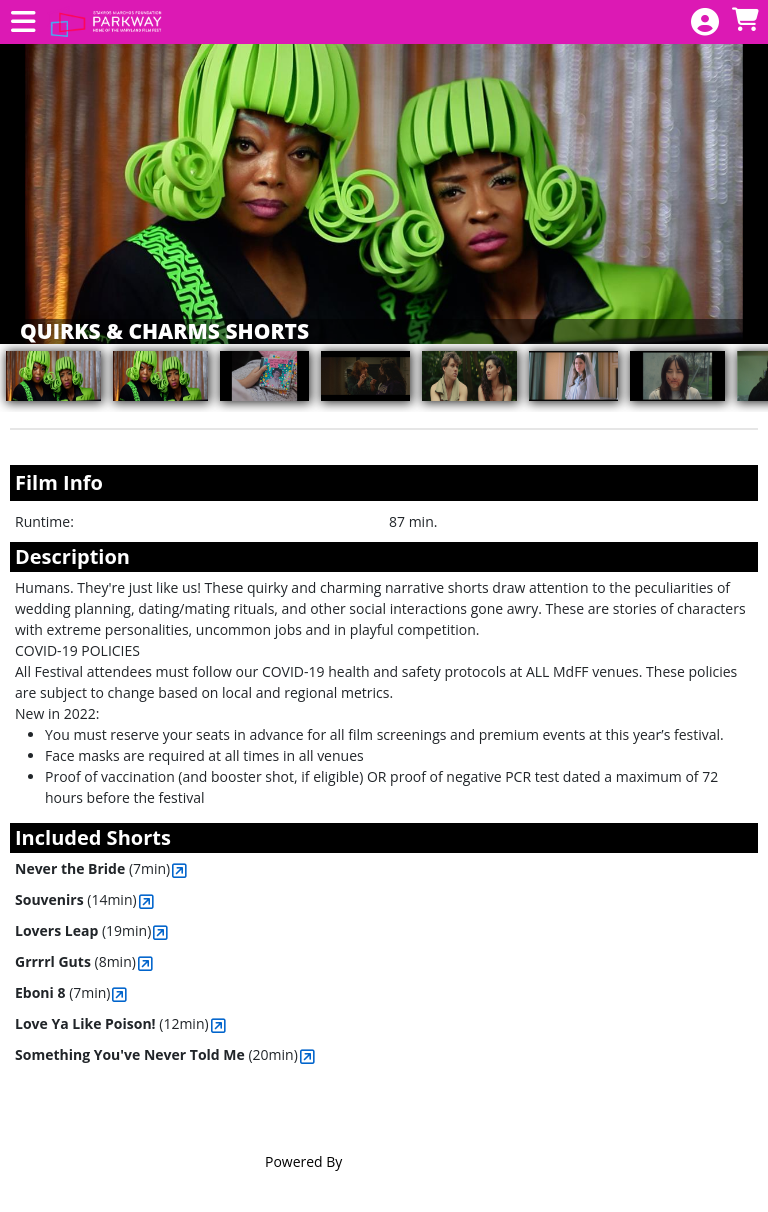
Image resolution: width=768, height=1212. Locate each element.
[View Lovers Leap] (160, 932)
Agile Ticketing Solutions (424, 1161)
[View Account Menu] (705, 22)
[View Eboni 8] (119, 994)
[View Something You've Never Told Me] (307, 1056)
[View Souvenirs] (146, 901)
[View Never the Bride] (179, 870)
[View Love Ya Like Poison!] (218, 1025)
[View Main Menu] (23, 22)
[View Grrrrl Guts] (145, 963)
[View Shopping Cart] (745, 20)
